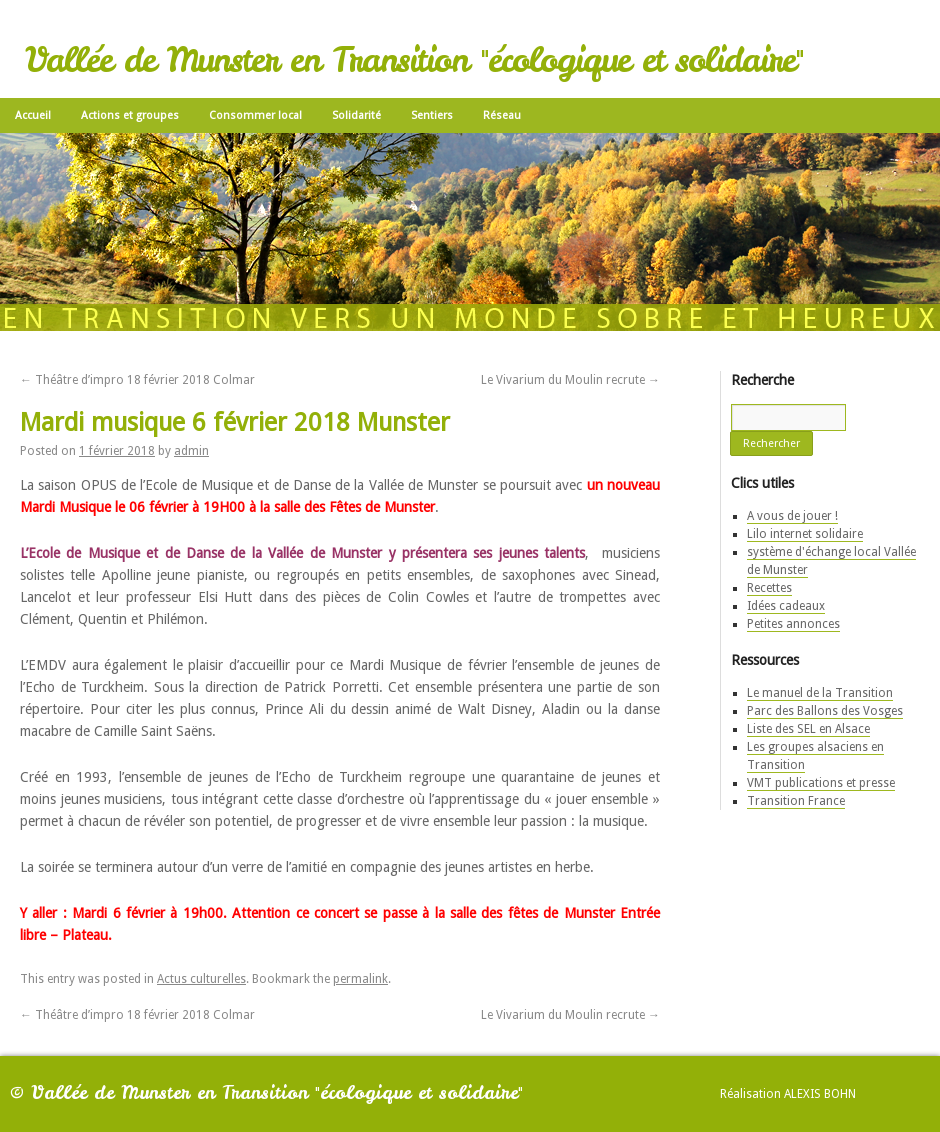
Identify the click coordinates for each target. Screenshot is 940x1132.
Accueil (33, 115)
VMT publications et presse (821, 783)
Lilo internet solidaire (805, 534)
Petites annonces (793, 624)
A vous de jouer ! (792, 516)
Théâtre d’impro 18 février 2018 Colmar (137, 380)
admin (191, 451)
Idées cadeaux (786, 606)
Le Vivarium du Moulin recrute (570, 380)
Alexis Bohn (820, 1094)
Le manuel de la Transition (820, 693)
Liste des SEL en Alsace (808, 729)
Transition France (796, 801)
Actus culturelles (201, 979)
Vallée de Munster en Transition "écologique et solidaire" (414, 60)
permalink (360, 979)
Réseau (502, 115)
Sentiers (432, 115)
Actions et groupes (130, 115)
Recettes (769, 588)
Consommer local (255, 115)
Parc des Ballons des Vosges (825, 711)
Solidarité (356, 115)
